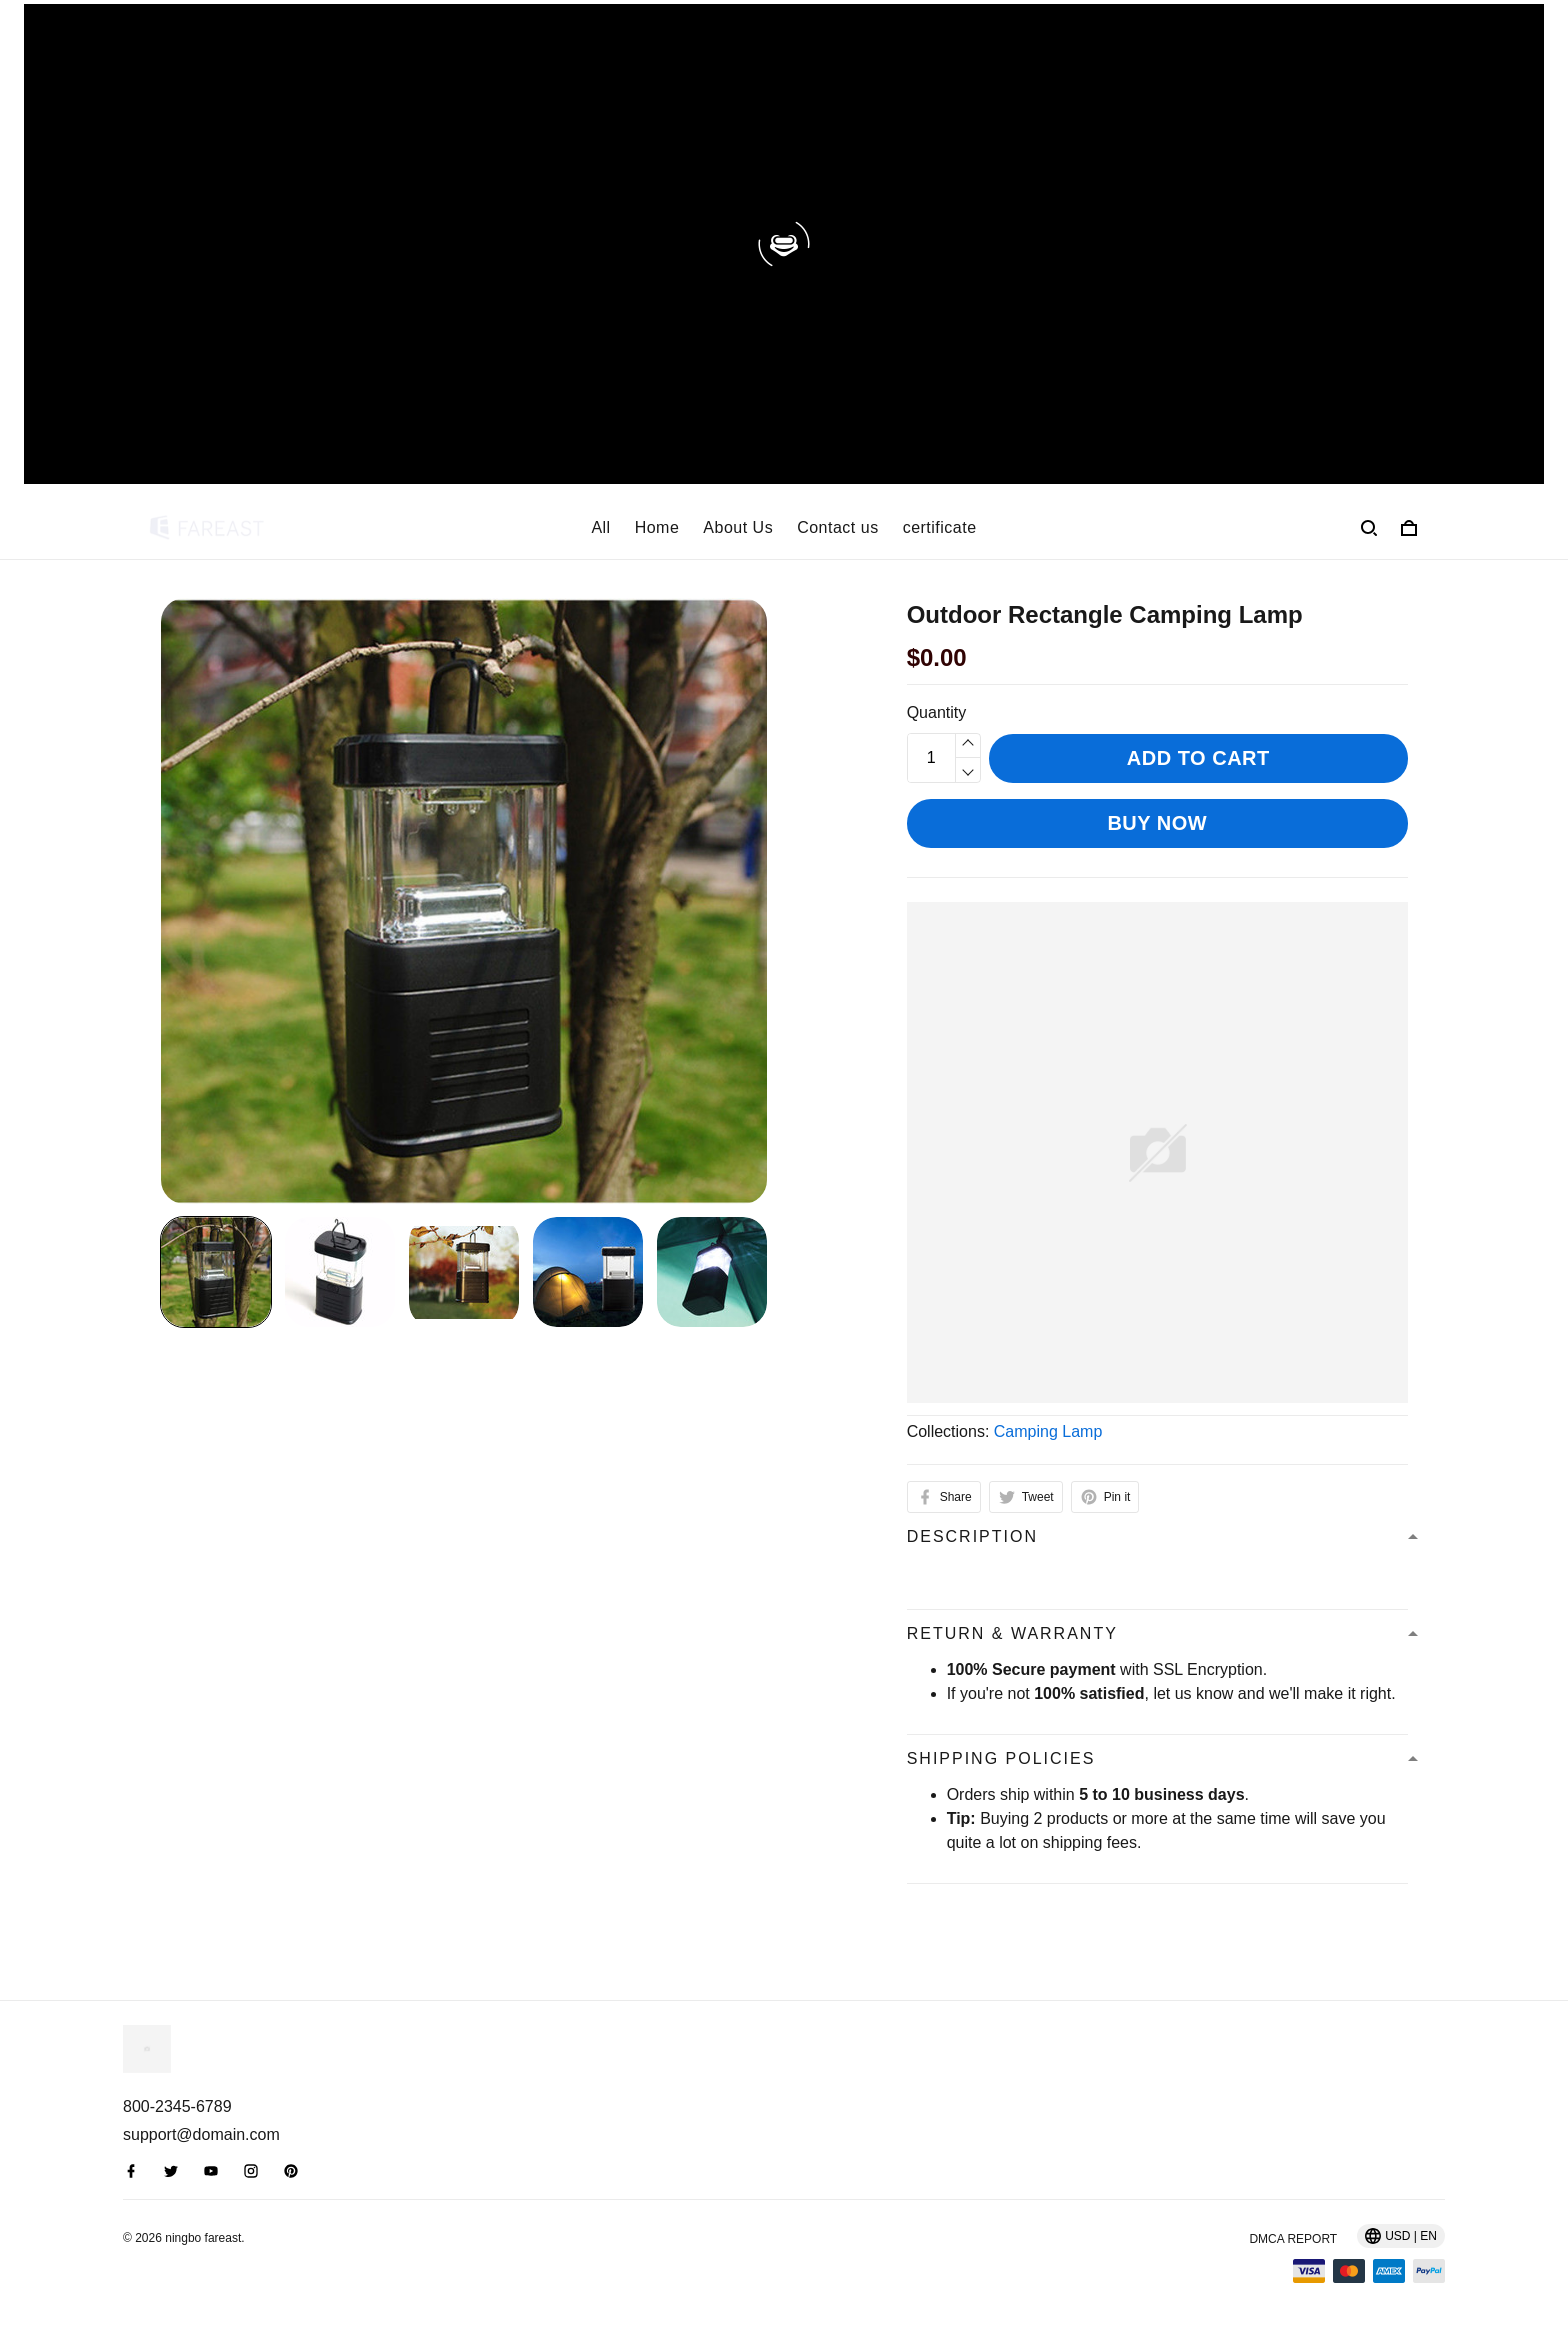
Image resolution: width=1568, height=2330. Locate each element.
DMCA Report (1293, 2239)
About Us (738, 527)
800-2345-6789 (177, 2106)
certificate (940, 527)
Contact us (837, 527)
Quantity (937, 712)
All (600, 527)
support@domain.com (201, 2134)
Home (657, 527)
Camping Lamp (1048, 1431)
